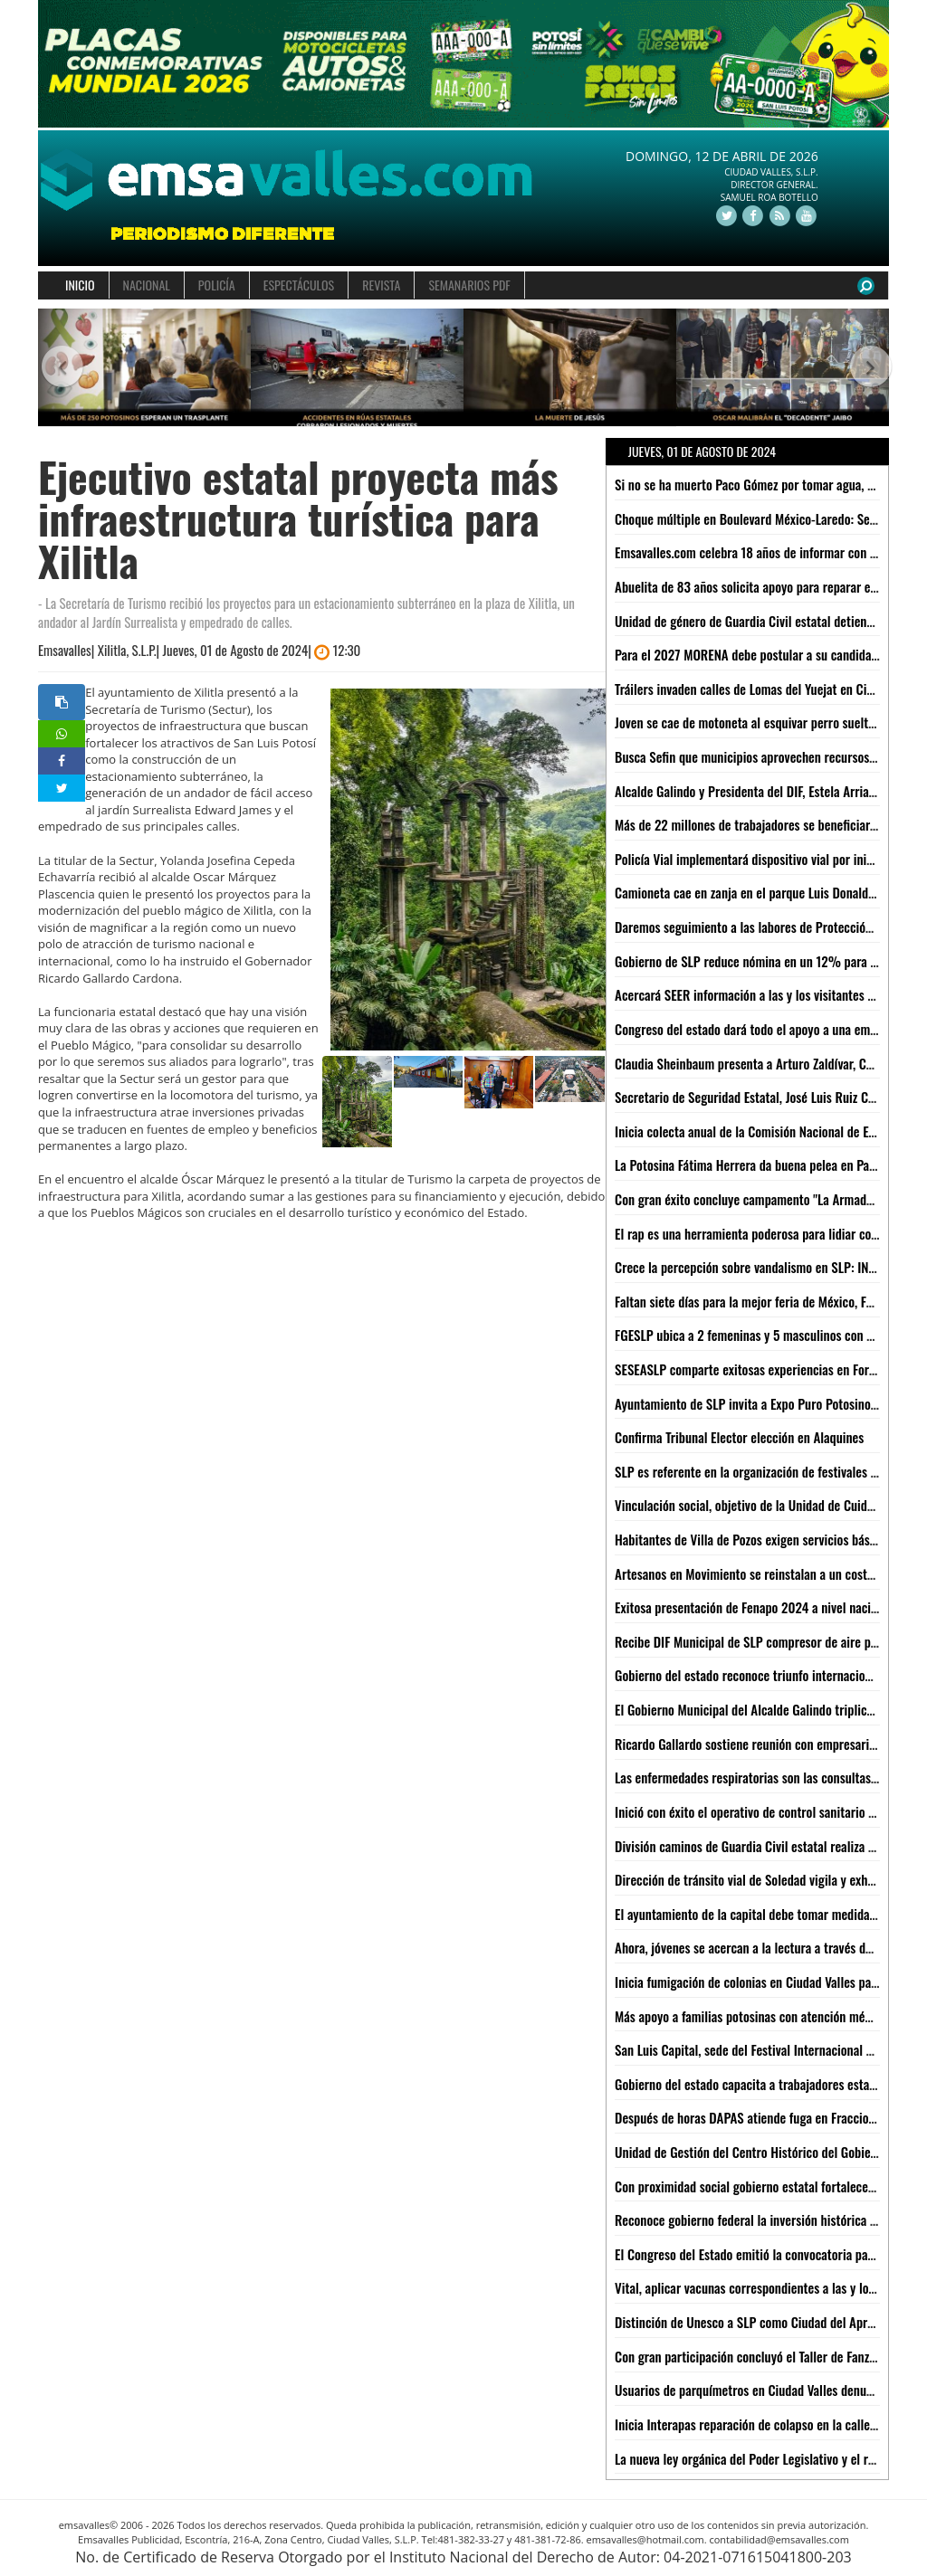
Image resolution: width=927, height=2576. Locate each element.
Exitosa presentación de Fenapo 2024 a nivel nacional (754, 1607)
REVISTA (381, 284)
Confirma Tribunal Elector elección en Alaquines (739, 1437)
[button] (59, 368)
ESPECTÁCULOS (298, 284)
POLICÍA (216, 284)
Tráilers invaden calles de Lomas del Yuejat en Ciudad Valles (770, 689)
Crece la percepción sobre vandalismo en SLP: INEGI (750, 1267)
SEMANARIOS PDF (469, 284)
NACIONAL (146, 284)
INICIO (80, 284)
